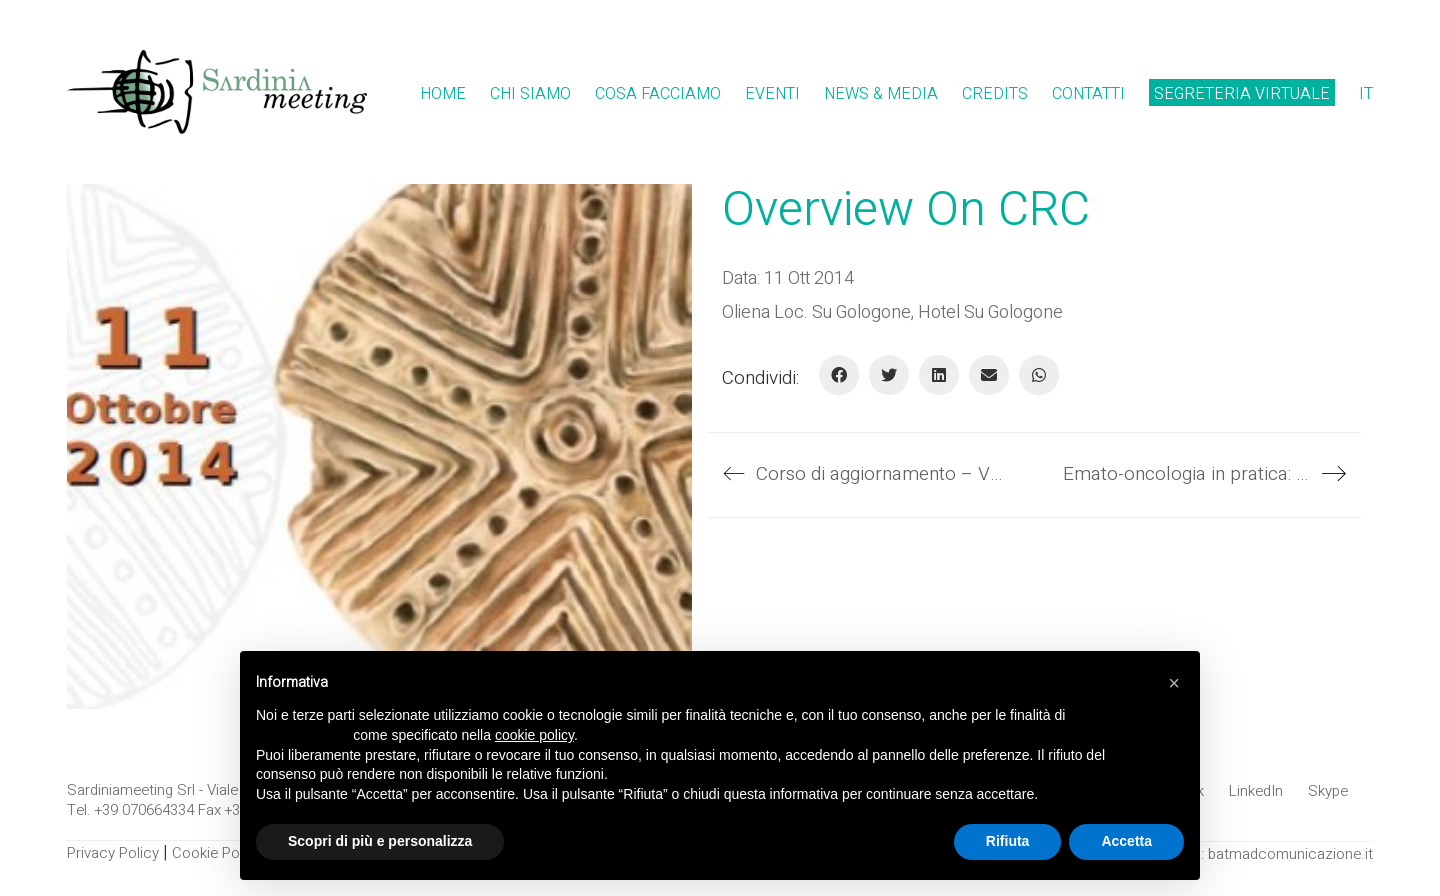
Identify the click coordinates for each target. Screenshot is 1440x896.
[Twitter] (889, 375)
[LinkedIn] (939, 375)
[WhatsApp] (1039, 375)
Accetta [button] (1126, 841)
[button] (1174, 683)
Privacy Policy (113, 853)
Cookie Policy (217, 853)
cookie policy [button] (534, 735)
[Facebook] (839, 375)
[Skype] (1328, 791)
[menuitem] (1366, 94)
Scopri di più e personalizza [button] (380, 841)
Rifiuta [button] (1008, 841)
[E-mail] (989, 375)
